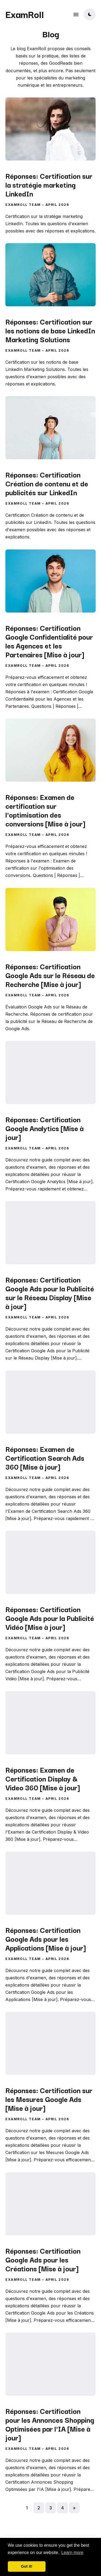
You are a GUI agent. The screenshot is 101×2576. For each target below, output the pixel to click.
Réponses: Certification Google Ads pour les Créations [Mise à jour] (43, 2259)
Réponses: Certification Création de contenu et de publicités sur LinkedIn (46, 483)
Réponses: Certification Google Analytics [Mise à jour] (44, 1127)
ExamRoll (24, 14)
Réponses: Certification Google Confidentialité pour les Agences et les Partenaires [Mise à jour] (49, 641)
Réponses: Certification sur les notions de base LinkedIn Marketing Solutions (50, 330)
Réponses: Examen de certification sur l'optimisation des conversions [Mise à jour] (45, 810)
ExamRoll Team (23, 205)
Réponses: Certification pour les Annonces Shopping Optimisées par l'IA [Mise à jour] (49, 2424)
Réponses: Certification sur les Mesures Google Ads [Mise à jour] (48, 2099)
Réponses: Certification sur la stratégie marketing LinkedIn (48, 184)
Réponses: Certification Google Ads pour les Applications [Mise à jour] (45, 1938)
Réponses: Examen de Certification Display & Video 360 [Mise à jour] (42, 1778)
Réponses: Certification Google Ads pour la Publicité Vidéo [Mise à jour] (49, 1618)
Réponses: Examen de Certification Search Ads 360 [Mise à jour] (44, 1457)
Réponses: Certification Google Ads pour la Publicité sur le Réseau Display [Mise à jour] (49, 1292)
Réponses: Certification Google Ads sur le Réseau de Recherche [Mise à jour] (50, 974)
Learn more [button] (72, 2552)
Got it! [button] (26, 2566)
